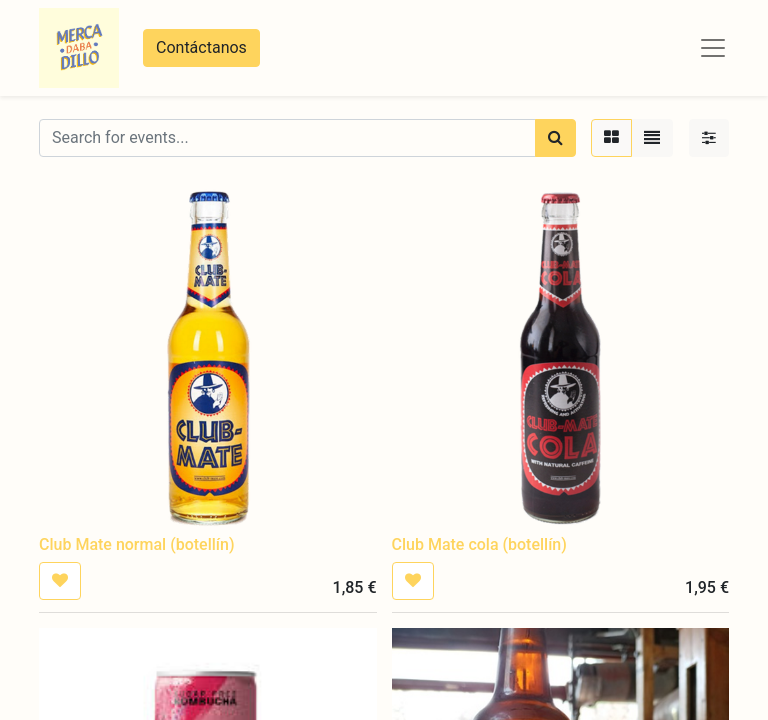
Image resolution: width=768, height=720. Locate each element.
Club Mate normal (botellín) (136, 544)
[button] (60, 581)
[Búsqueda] (555, 138)
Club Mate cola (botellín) (479, 544)
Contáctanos (201, 47)
